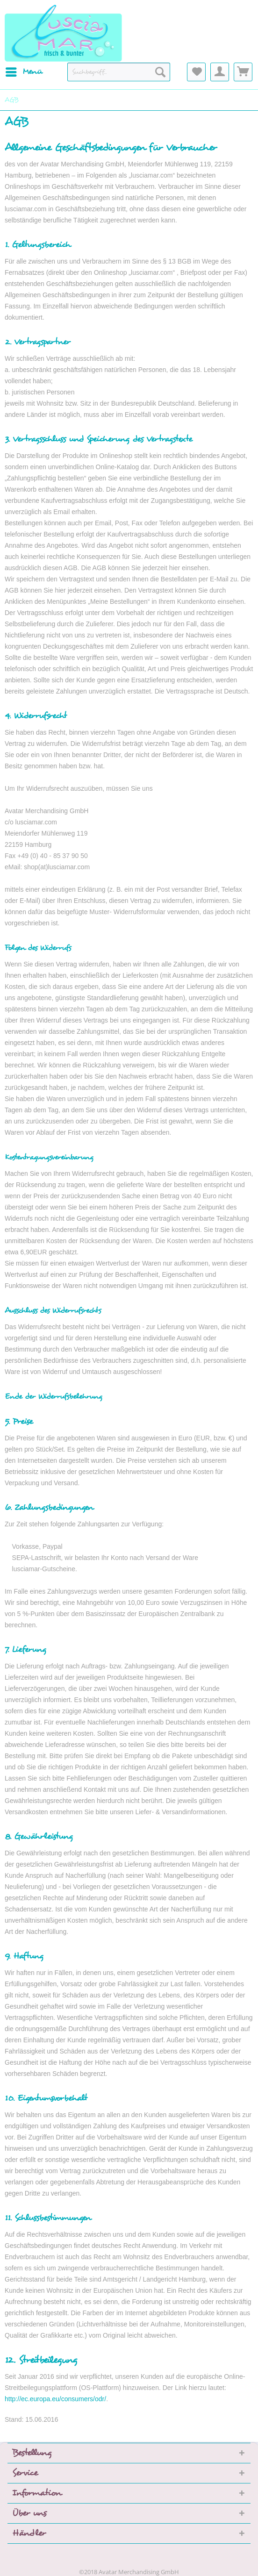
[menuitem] (23, 72)
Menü (24, 70)
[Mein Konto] (219, 72)
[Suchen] (160, 72)
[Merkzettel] (196, 72)
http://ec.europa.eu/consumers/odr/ (55, 2399)
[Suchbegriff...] (119, 72)
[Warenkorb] (243, 72)
